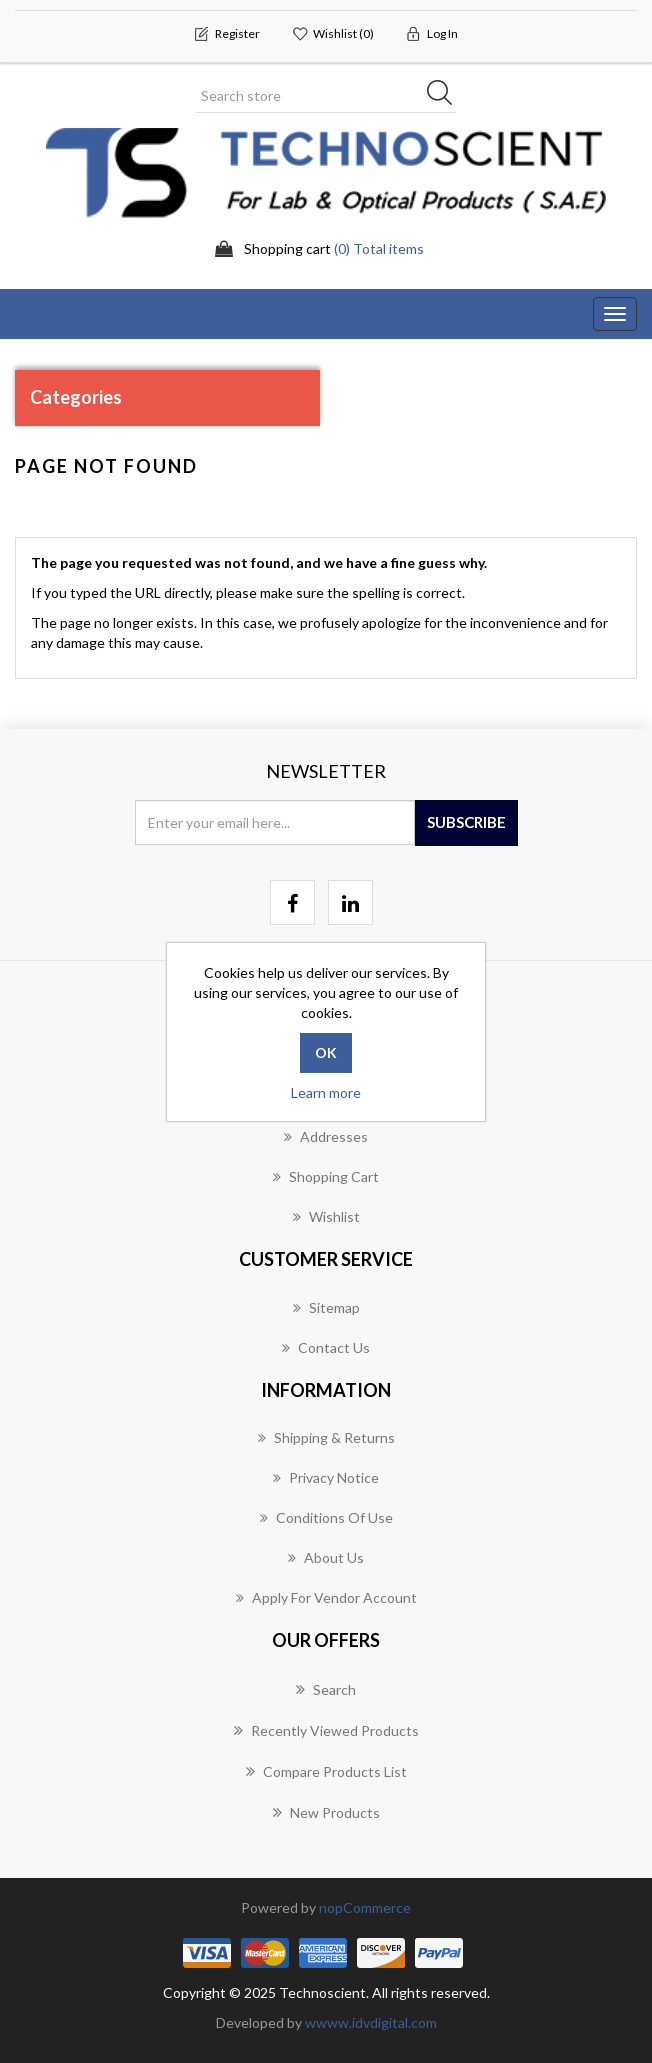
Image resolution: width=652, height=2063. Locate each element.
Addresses (326, 1136)
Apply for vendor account (326, 1597)
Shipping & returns (326, 1437)
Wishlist (326, 1216)
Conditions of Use (326, 1517)
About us (326, 1557)
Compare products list (326, 1771)
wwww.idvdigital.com (371, 2022)
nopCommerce (365, 1907)
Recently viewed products (326, 1730)
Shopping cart (326, 1176)
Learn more (326, 1092)
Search (326, 1689)
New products (326, 1812)
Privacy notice (326, 1477)
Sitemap (326, 1307)
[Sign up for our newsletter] (275, 822)
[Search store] (326, 96)
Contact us (326, 1347)
